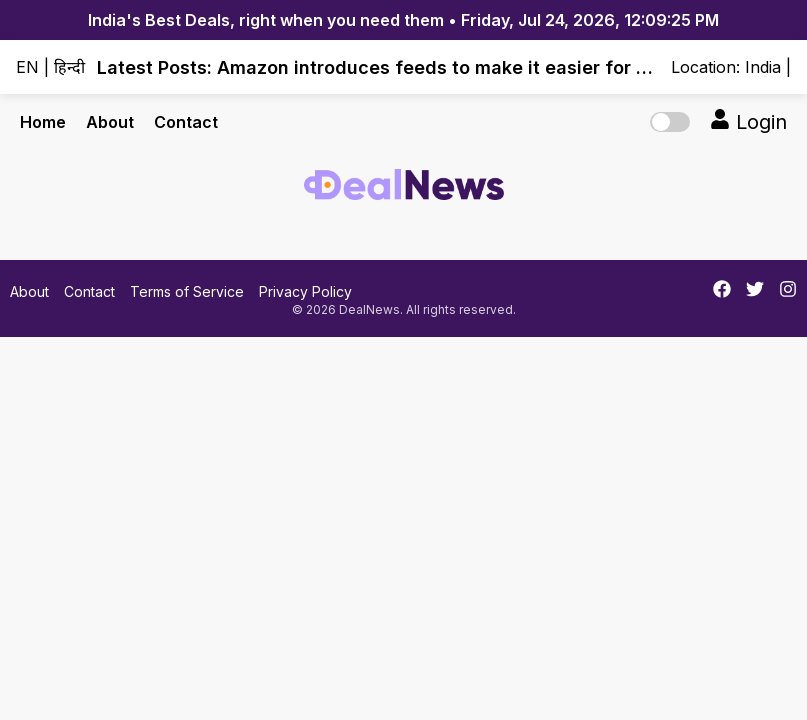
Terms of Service (187, 291)
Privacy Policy (305, 291)
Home (43, 122)
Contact (186, 122)
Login (748, 121)
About (110, 122)
